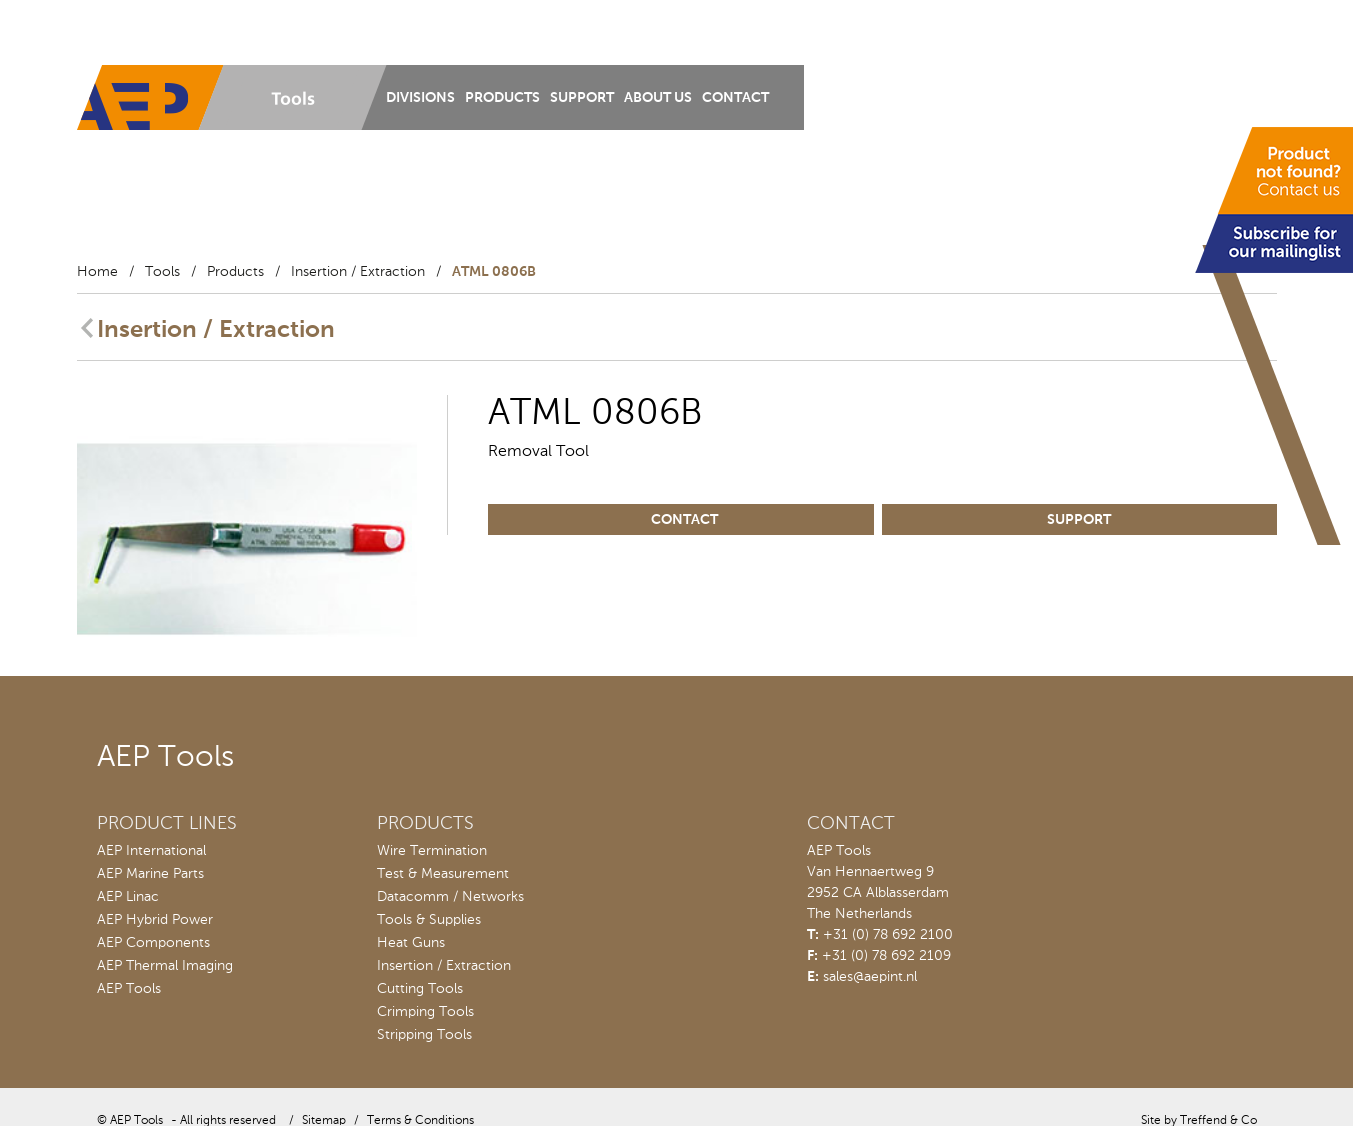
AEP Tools (129, 989)
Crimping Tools (425, 1012)
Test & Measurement (443, 874)
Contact (735, 98)
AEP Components (153, 943)
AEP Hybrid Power (155, 920)
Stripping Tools (424, 1035)
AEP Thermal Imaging (165, 966)
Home (97, 272)
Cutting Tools (420, 989)
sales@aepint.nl (870, 977)
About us (658, 98)
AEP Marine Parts (150, 874)
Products (502, 98)
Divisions (420, 98)
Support (582, 98)
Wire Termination (432, 851)
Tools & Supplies (429, 920)
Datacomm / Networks (450, 897)
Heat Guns (411, 943)
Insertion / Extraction (358, 272)
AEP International (151, 851)
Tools (162, 272)
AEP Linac (128, 897)
